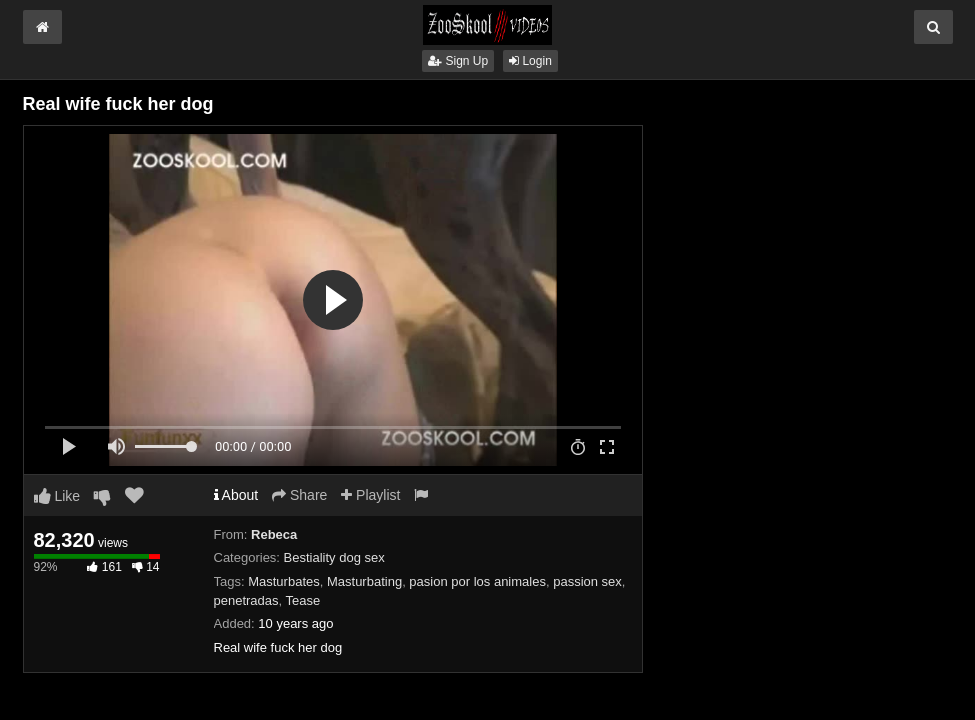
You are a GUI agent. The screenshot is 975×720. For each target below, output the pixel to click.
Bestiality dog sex (334, 557)
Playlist (370, 495)
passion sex (587, 581)
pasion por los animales (477, 581)
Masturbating (364, 581)
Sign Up (458, 61)
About (236, 495)
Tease (303, 600)
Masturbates (284, 581)
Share (299, 495)
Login (530, 61)
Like (57, 496)
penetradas (246, 600)
